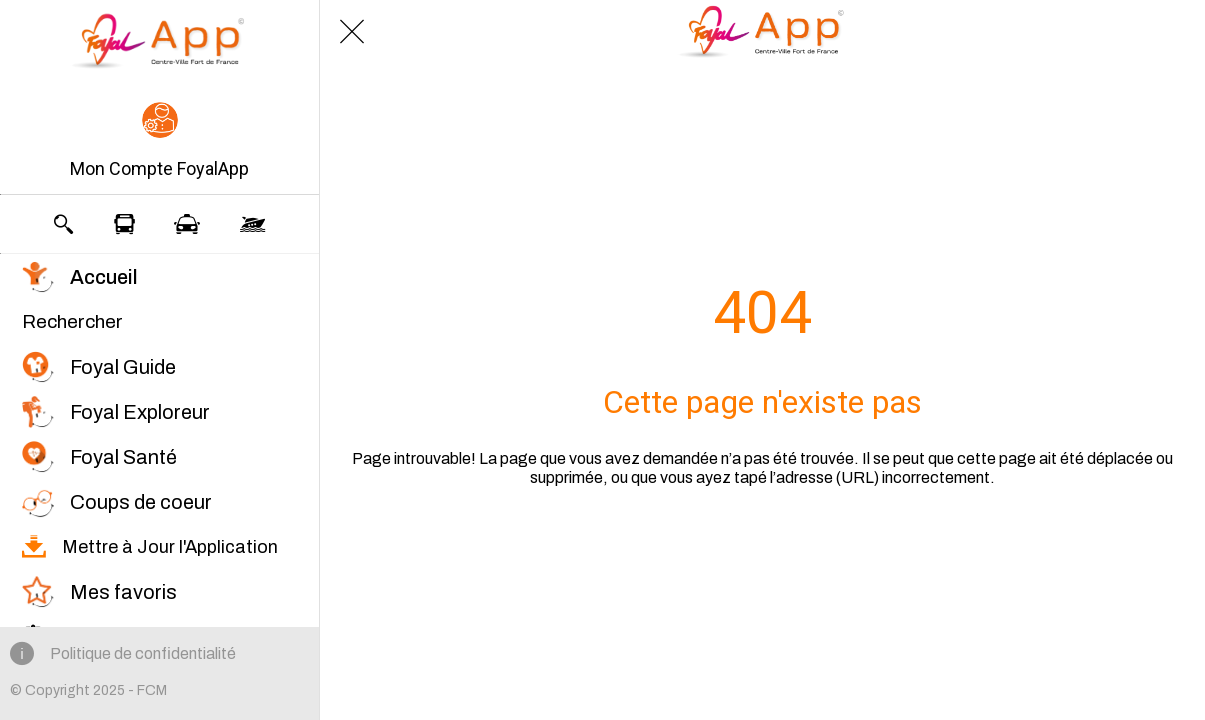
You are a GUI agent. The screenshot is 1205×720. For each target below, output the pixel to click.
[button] (159, 142)
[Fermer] (352, 32)
